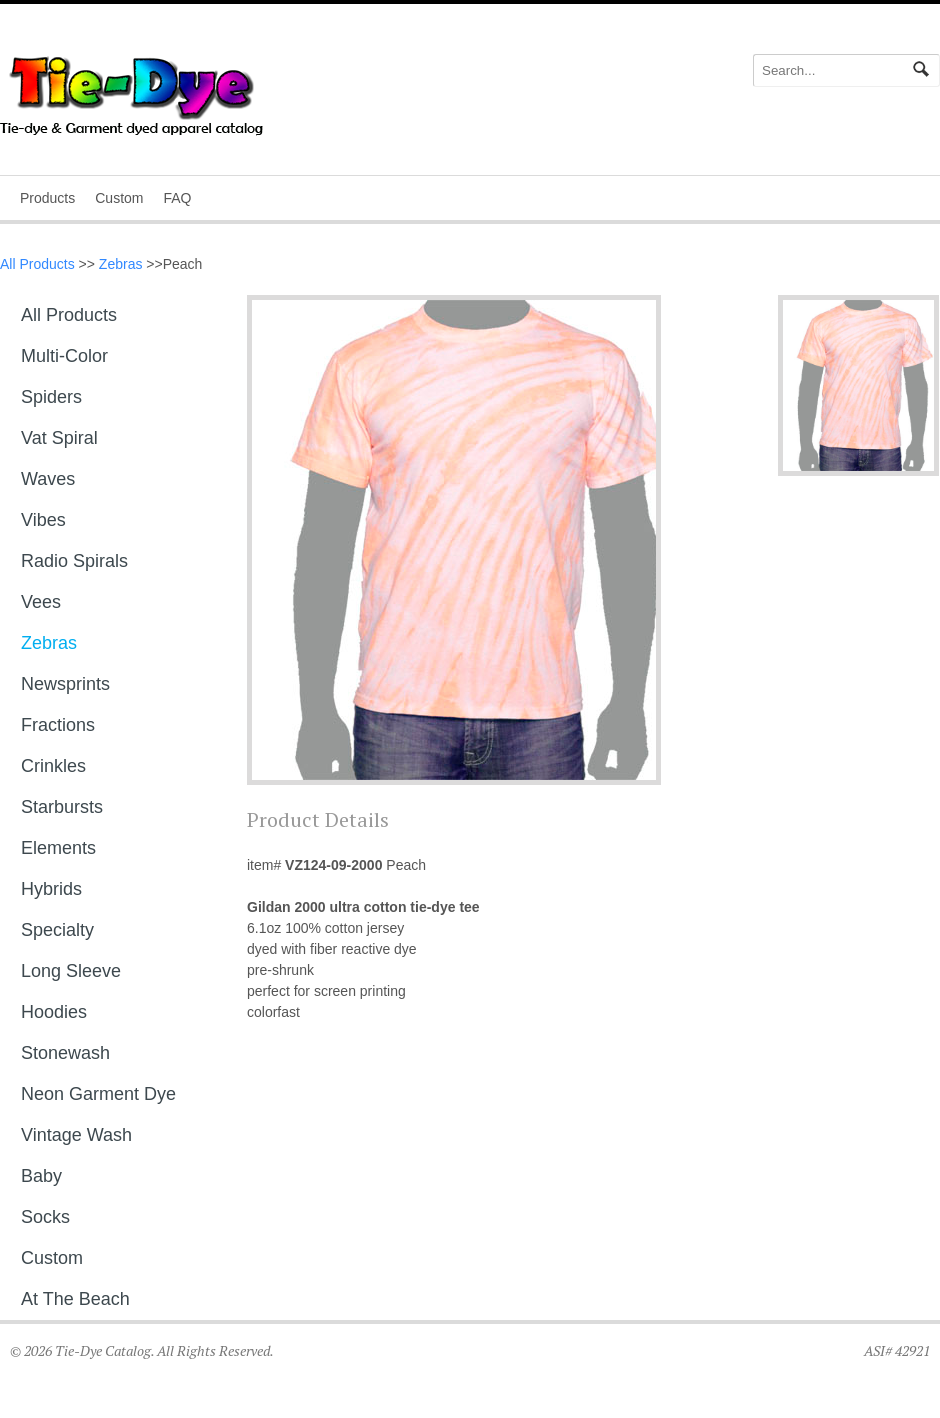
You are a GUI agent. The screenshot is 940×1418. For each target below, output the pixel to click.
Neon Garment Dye (98, 1094)
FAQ (177, 198)
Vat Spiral (59, 438)
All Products (37, 264)
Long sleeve (71, 971)
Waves (48, 479)
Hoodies (54, 1012)
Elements (58, 848)
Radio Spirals (74, 561)
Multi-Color (64, 356)
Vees (41, 602)
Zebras (121, 264)
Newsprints (65, 684)
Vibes (43, 520)
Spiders (51, 397)
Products (47, 198)
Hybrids (51, 889)
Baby (41, 1176)
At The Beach (75, 1299)
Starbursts (62, 807)
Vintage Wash (76, 1135)
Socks (45, 1217)
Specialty (57, 930)
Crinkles (53, 766)
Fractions (58, 725)
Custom (119, 198)
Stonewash (65, 1053)
